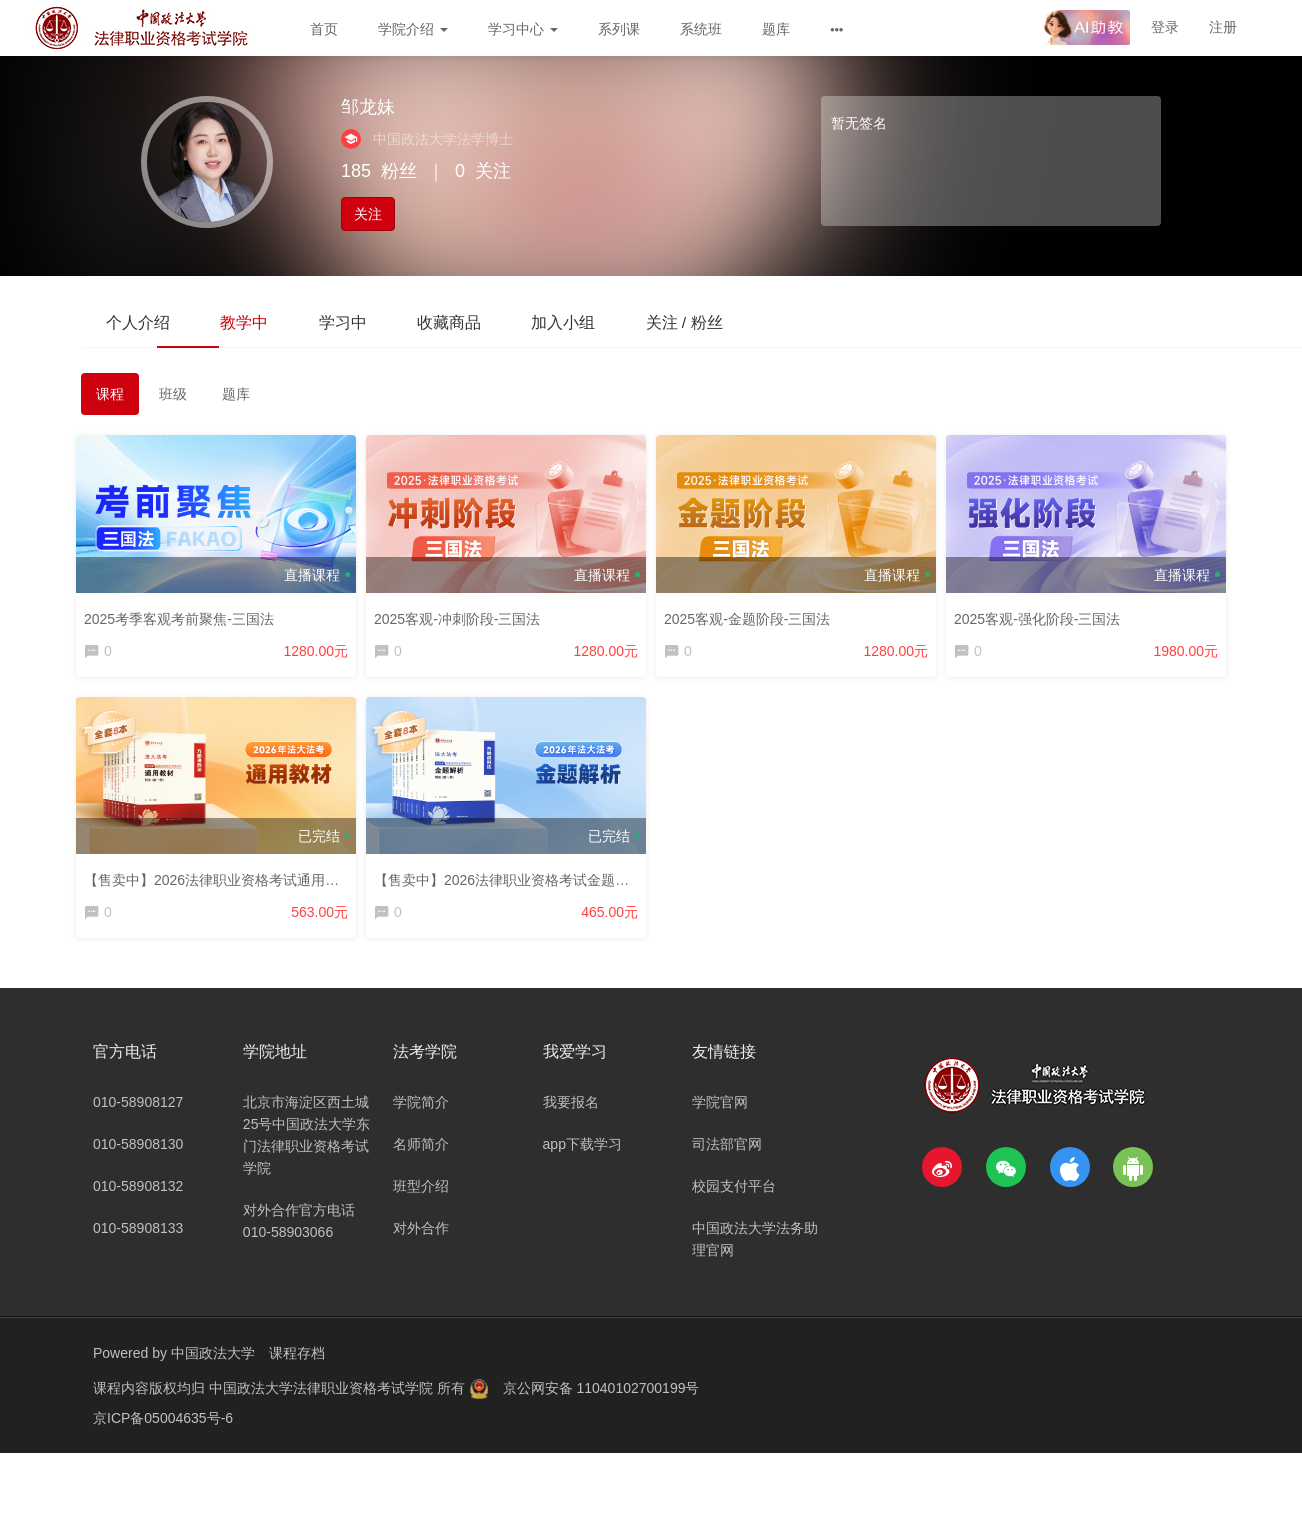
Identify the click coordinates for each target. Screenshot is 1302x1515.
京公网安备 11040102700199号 (601, 1398)
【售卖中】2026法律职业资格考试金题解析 (513, 881)
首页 (324, 29)
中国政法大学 (213, 1363)
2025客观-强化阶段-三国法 (1042, 615)
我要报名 (571, 1112)
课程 (110, 396)
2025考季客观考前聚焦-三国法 (184, 615)
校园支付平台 (734, 1196)
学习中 (367, 321)
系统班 (701, 29)
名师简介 (421, 1154)
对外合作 (421, 1238)
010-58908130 (138, 1154)
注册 (1223, 27)
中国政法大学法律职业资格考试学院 (323, 1398)
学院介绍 (413, 29)
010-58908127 (138, 1112)
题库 (776, 29)
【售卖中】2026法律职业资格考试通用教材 (223, 881)
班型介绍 (421, 1196)
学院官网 (720, 1112)
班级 (173, 396)
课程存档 (297, 1363)
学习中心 (523, 29)
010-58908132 (138, 1196)
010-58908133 (138, 1238)
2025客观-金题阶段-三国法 (752, 615)
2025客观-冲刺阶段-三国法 (462, 615)
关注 (368, 214)
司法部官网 (727, 1154)
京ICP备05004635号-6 (163, 1428)
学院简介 (421, 1112)
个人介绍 (143, 321)
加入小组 (607, 321)
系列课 (619, 29)
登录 (1165, 27)
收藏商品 (483, 321)
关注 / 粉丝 (737, 321)
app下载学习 (582, 1154)
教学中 (259, 321)
